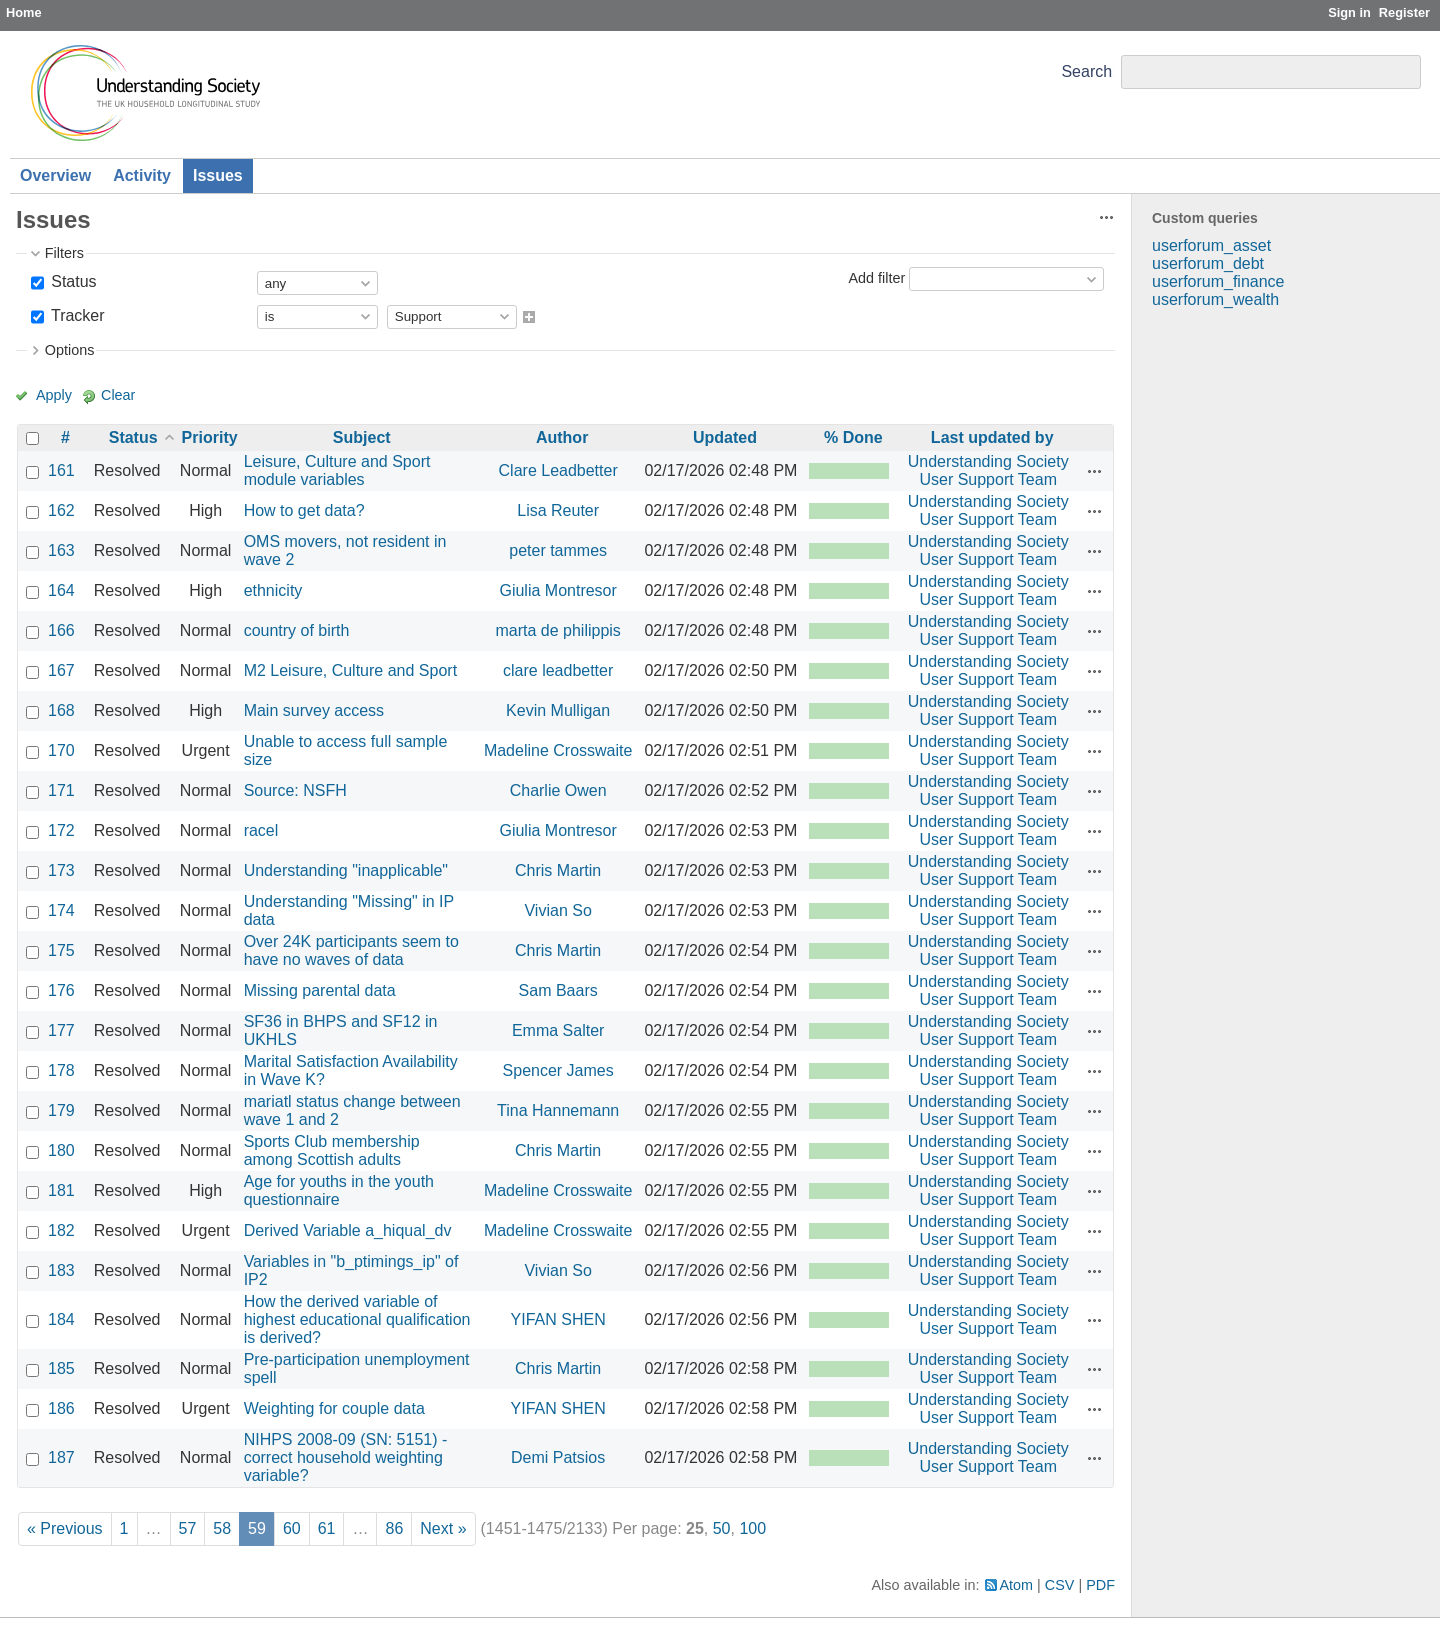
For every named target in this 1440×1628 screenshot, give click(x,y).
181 (61, 1190)
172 (61, 830)
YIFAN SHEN (558, 1319)
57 (188, 1528)
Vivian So (557, 910)
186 (61, 1408)
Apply (54, 395)
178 (61, 1070)
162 (61, 510)
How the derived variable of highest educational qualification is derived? (357, 1319)
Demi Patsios (558, 1457)
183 (61, 1270)
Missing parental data (320, 990)
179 (61, 1110)
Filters (64, 253)
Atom (1017, 1585)
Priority (210, 437)
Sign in (1349, 12)
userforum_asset (1211, 245)
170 (61, 750)
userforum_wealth (1215, 299)
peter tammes (558, 550)
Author (562, 437)
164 (61, 590)
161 (61, 470)
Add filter (876, 278)
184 (61, 1319)
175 (61, 950)
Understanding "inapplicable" (346, 870)
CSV (1060, 1585)
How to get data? (304, 510)
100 (752, 1528)
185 (61, 1368)
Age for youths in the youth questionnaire (339, 1190)
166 (61, 630)
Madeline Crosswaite (558, 750)
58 (222, 1528)
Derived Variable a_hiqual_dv (348, 1230)
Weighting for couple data (334, 1408)
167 (61, 670)
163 (61, 550)
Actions (1095, 471)
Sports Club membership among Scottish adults (332, 1150)
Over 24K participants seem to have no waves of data (351, 950)
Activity (142, 175)
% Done (853, 437)
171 (61, 790)
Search (1086, 71)
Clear (118, 395)
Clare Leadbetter (558, 470)
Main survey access (314, 710)
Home (24, 12)
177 (61, 1030)
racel (261, 830)
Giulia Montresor (557, 590)
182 (61, 1230)
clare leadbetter (558, 670)
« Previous (65, 1528)
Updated (725, 437)
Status (72, 281)
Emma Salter (558, 1030)
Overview (55, 175)
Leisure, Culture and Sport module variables (337, 470)
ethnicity (273, 590)
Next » (443, 1528)
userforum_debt (1208, 263)
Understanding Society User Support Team (988, 470)
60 (292, 1528)
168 (61, 710)
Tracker (76, 315)
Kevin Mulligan (558, 710)
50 (722, 1528)
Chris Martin (558, 870)
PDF (1100, 1585)
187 (61, 1457)
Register (1404, 12)
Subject (362, 437)
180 (61, 1150)
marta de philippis (557, 630)
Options (70, 350)
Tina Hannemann (558, 1110)
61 (327, 1528)
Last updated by (992, 437)
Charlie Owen (558, 790)
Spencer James (558, 1070)
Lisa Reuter (558, 510)
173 (61, 870)
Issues (218, 175)
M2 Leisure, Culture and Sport (350, 670)
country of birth (297, 630)
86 (394, 1528)
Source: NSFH (295, 790)
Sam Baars (558, 990)
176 (61, 990)
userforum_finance (1218, 281)
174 (61, 910)
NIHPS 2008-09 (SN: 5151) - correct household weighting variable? (346, 1457)
